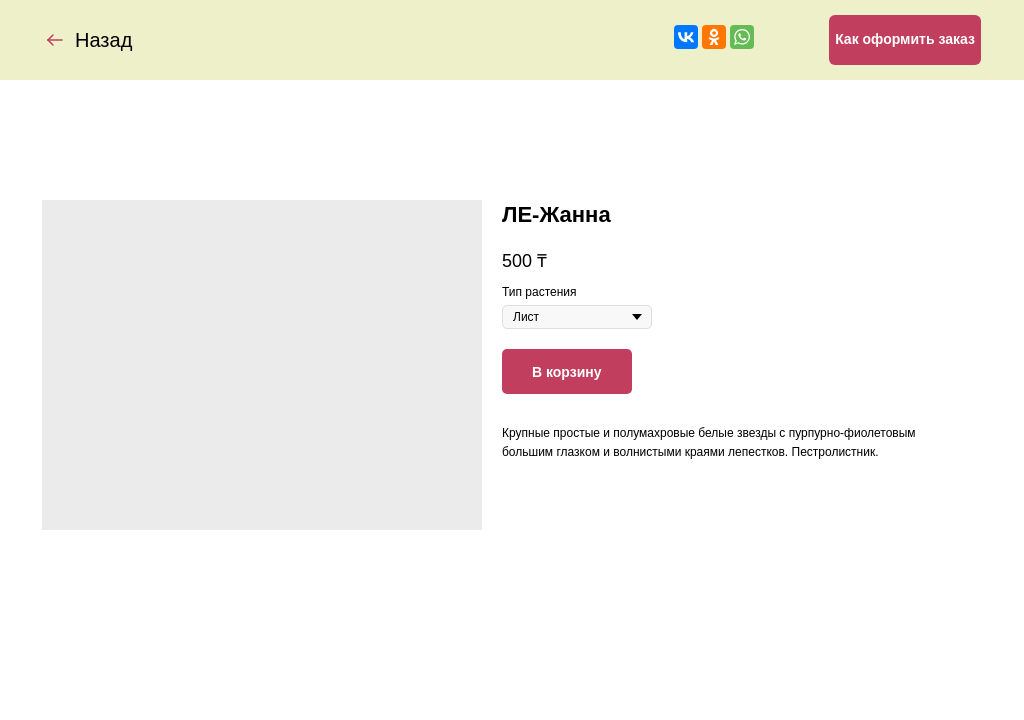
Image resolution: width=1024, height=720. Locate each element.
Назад (103, 40)
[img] (55, 40)
